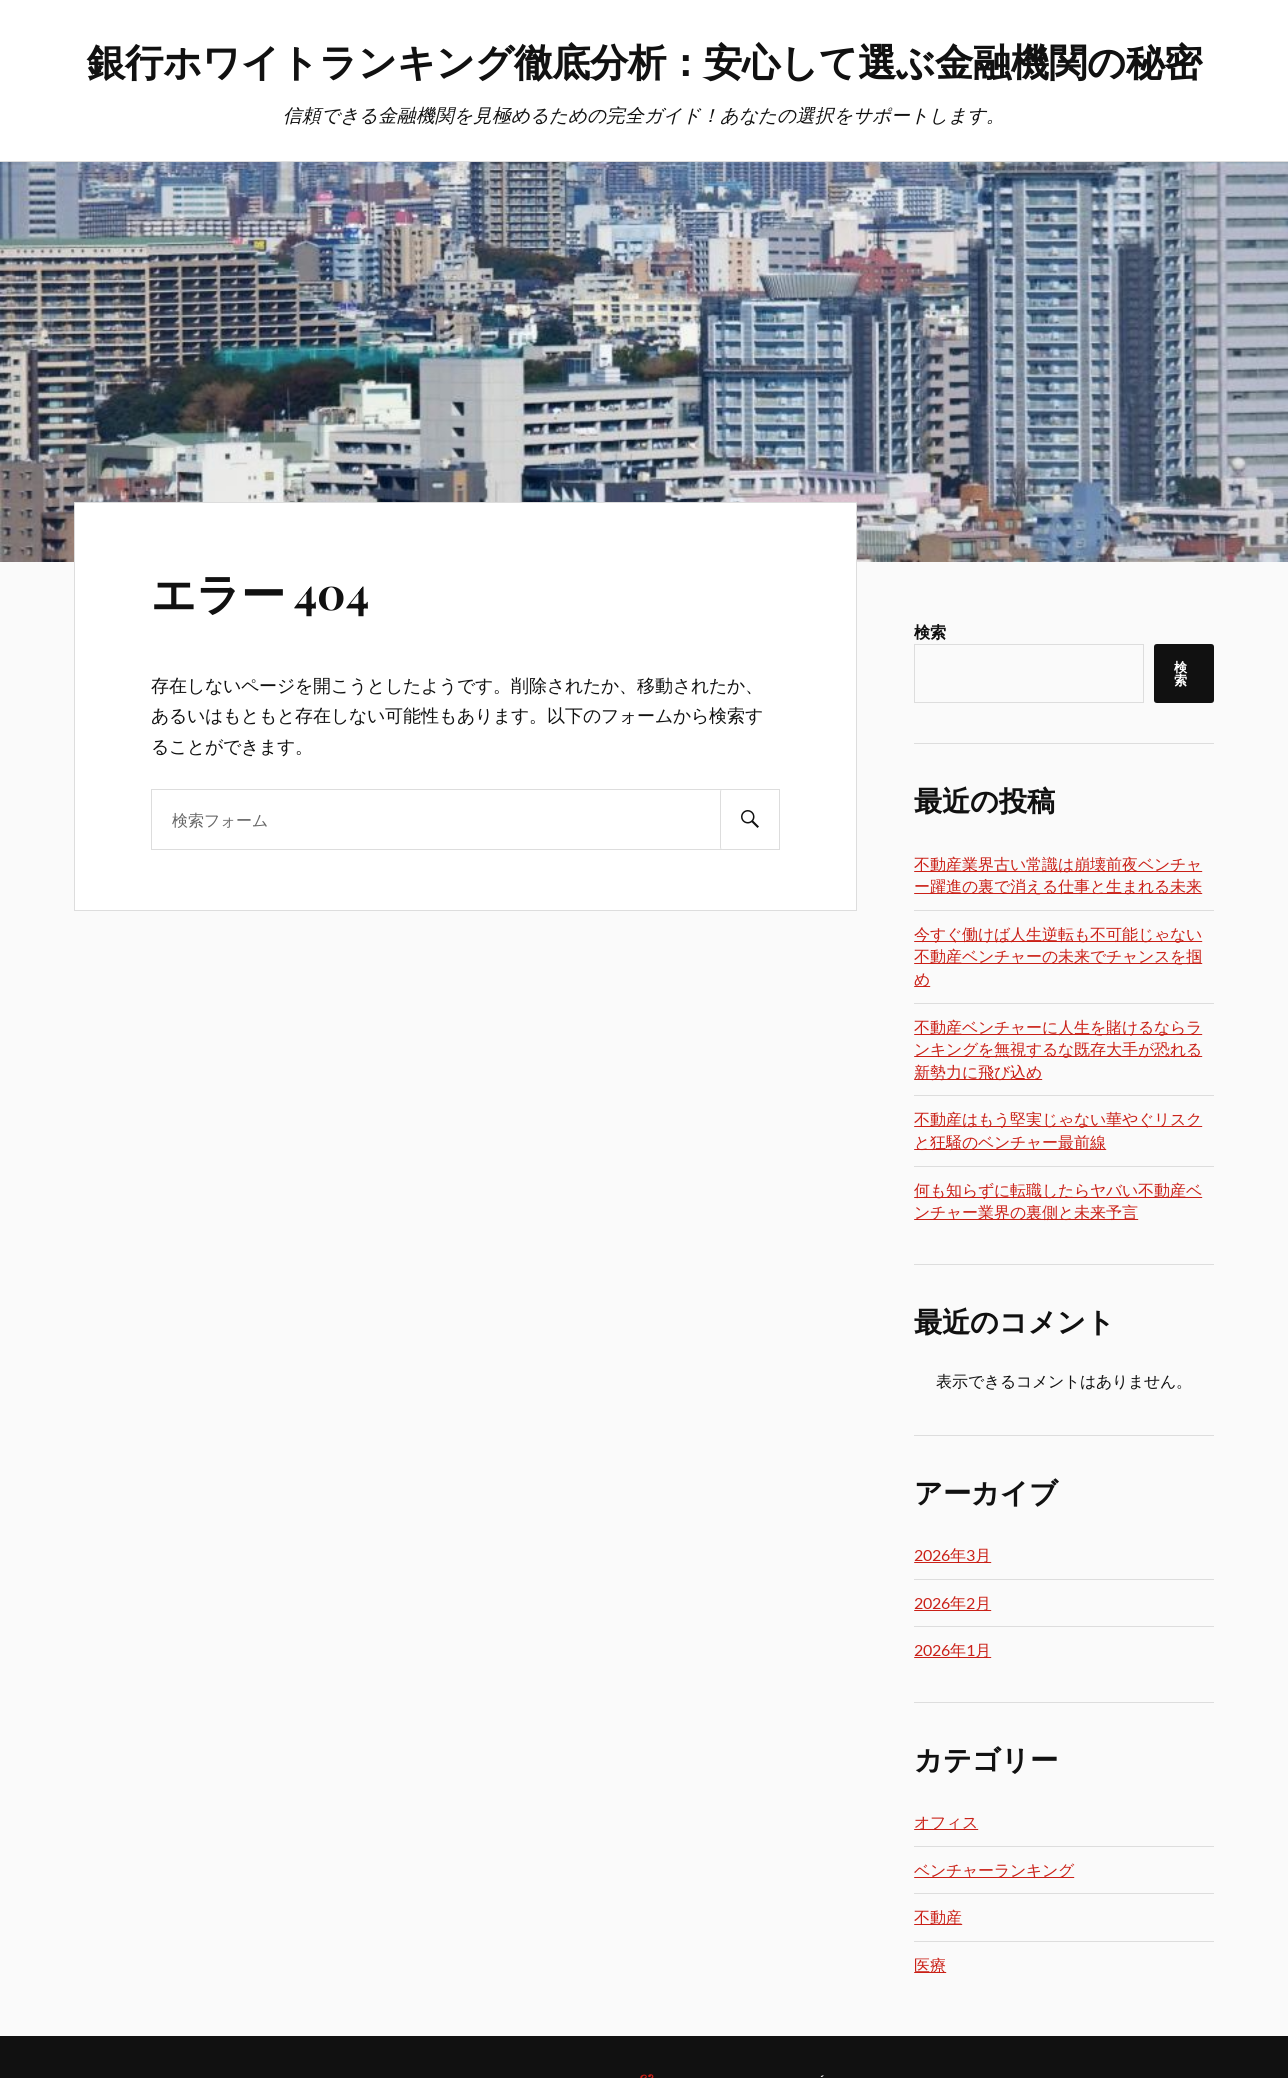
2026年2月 (952, 1602)
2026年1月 (952, 1649)
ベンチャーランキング (994, 1869)
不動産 (938, 1916)
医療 (930, 1964)
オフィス (946, 1821)
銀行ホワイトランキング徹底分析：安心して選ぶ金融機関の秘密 (644, 60)
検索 (930, 631)
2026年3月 (952, 1554)
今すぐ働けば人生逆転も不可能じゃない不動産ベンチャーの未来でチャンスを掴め (1058, 956)
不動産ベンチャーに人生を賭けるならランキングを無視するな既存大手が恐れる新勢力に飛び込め (1058, 1049)
